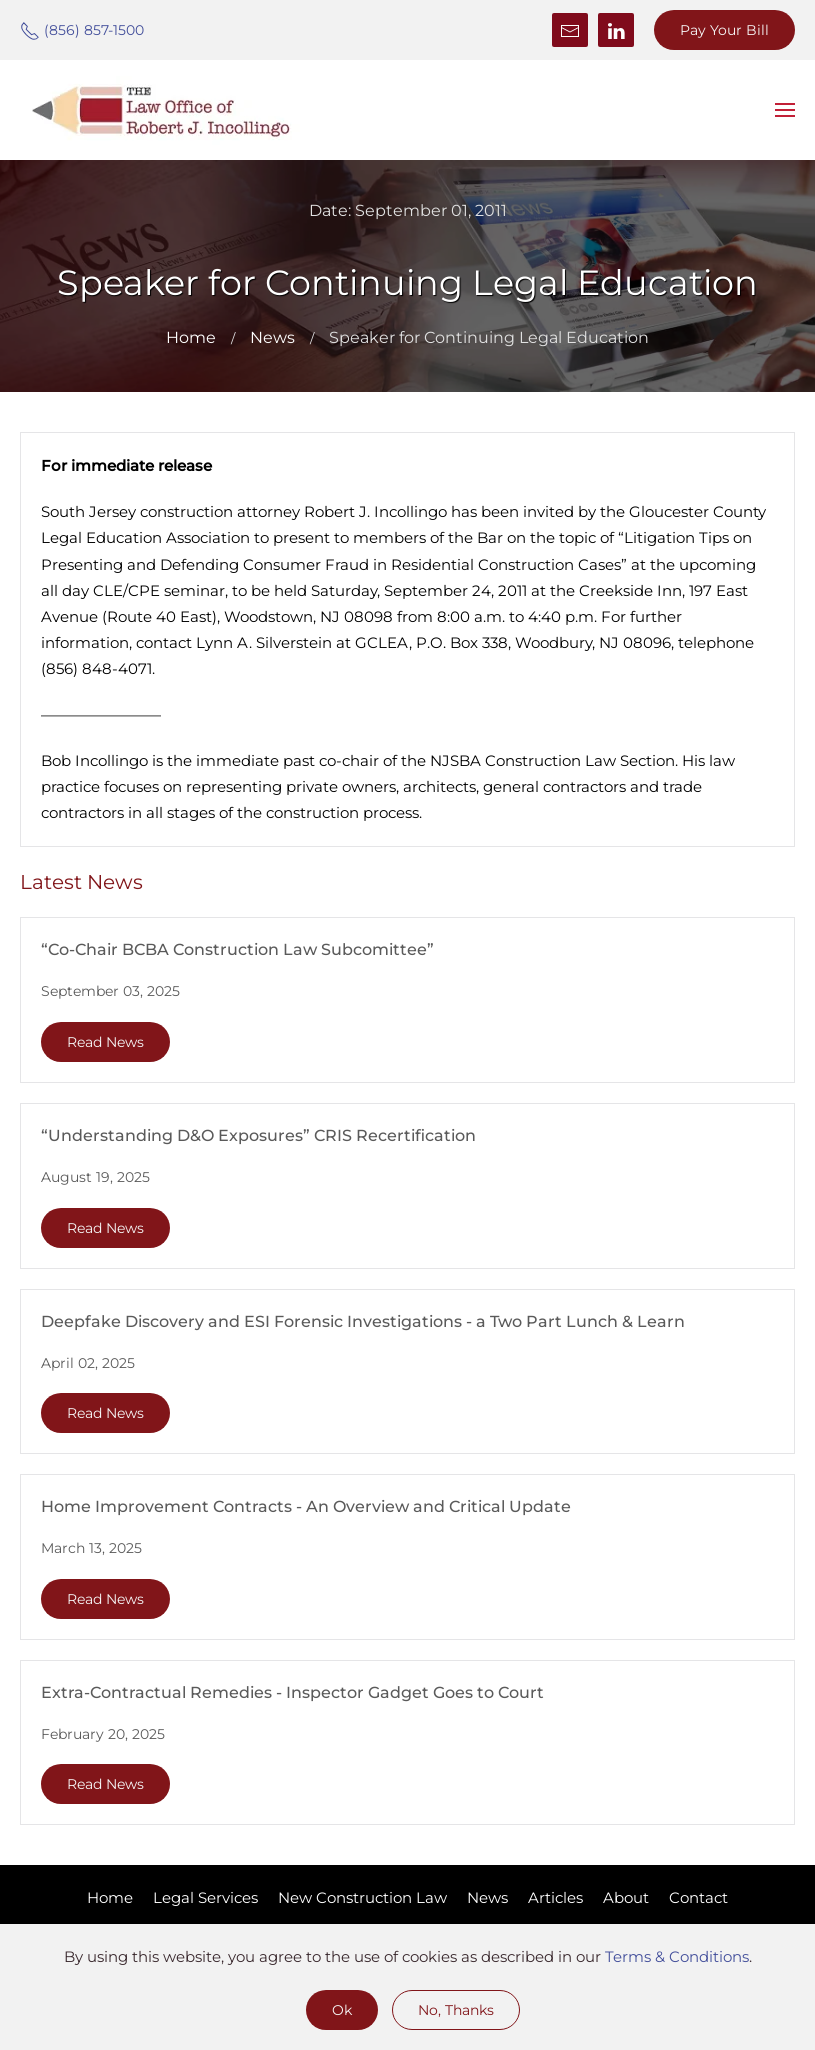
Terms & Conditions (677, 1956)
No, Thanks (456, 2010)
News (487, 1897)
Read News (105, 1042)
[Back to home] (160, 110)
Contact (698, 1897)
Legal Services (205, 1897)
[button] (785, 110)
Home (110, 1897)
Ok (342, 2010)
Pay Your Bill (724, 30)
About (626, 1897)
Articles (555, 1897)
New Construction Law (362, 1897)
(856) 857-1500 (82, 30)
